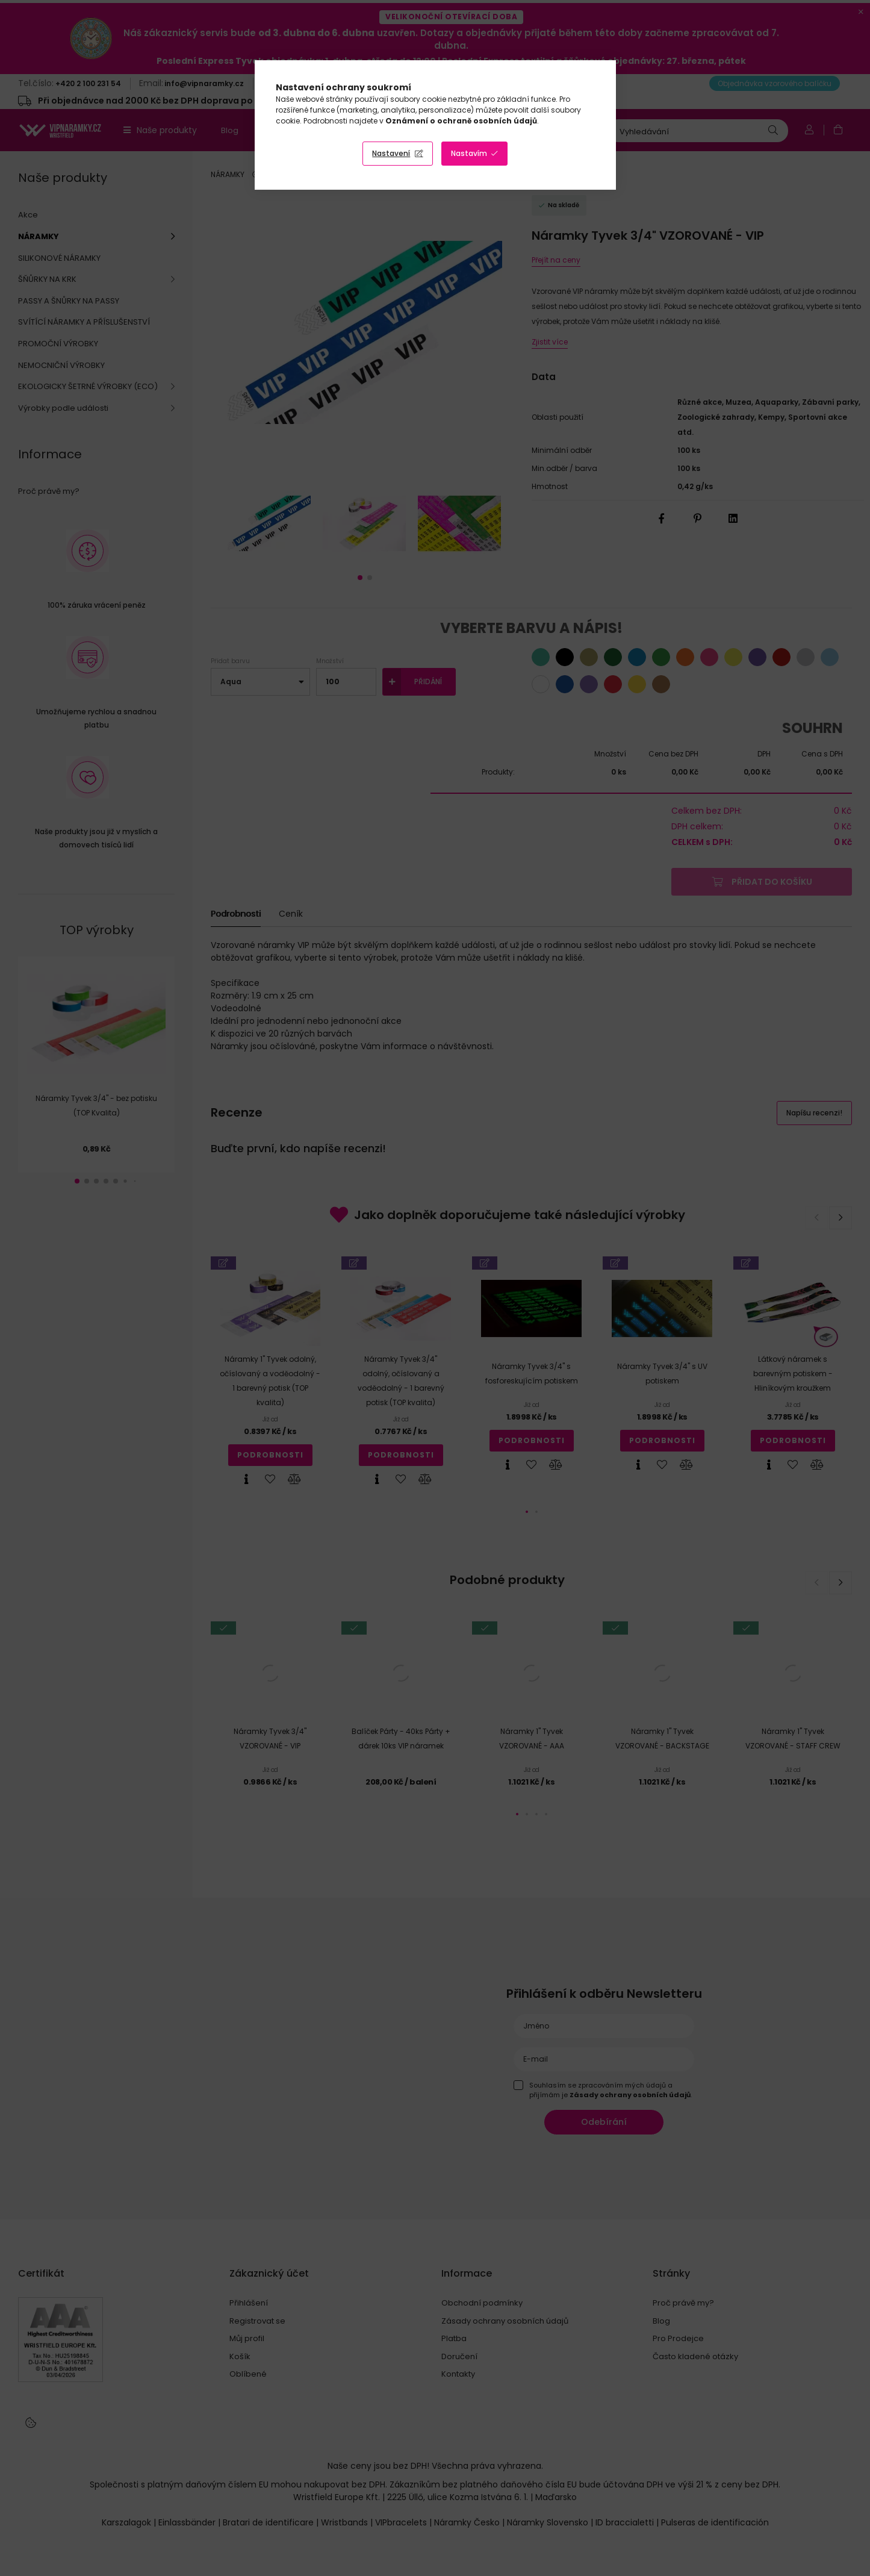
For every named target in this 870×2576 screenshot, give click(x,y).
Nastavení (391, 153)
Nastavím (469, 153)
